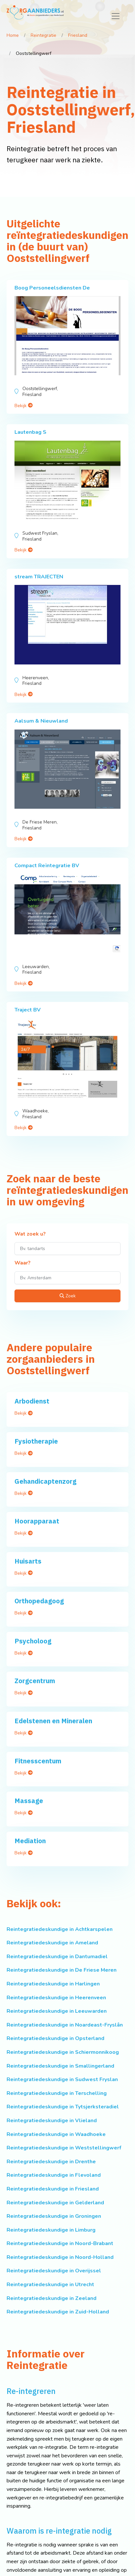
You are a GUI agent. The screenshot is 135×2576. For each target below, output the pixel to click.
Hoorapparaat (36, 1521)
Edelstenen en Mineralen (53, 1720)
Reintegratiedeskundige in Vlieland (52, 2120)
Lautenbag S (30, 432)
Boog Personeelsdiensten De (52, 287)
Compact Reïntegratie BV (46, 865)
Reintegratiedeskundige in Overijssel (54, 2270)
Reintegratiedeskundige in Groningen (54, 2216)
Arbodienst (31, 1401)
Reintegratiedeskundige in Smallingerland (60, 2066)
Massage (28, 1800)
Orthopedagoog (39, 1600)
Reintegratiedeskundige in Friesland (53, 2189)
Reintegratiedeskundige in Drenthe (51, 2161)
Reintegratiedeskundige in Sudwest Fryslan (62, 2079)
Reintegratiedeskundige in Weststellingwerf (64, 2147)
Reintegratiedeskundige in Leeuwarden (57, 2011)
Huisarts (27, 1561)
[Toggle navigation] (115, 16)
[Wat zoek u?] (67, 1248)
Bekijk (23, 406)
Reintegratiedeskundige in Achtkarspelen (60, 1929)
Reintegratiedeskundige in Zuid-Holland (58, 2311)
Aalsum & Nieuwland (41, 721)
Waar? (22, 1263)
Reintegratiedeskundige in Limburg (51, 2230)
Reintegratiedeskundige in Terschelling (57, 2093)
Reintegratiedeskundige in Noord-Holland (60, 2257)
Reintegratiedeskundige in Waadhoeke (56, 2134)
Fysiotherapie (36, 1441)
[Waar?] (67, 1277)
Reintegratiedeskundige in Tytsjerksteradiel (63, 2106)
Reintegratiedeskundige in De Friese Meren (62, 1970)
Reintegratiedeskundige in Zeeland (51, 2298)
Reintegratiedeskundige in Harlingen (53, 1983)
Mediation (30, 1840)
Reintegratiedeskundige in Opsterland (55, 2038)
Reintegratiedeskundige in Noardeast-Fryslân (65, 2025)
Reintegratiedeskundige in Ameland (52, 1942)
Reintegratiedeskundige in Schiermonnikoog (63, 2052)
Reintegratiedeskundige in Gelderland (55, 2202)
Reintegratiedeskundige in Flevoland (54, 2175)
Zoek (68, 1296)
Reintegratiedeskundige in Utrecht (50, 2284)
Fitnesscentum (37, 1760)
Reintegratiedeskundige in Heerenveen (56, 1997)
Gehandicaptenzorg (45, 1481)
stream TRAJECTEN (38, 576)
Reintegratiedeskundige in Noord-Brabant (60, 2243)
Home (13, 35)
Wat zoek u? (30, 1234)
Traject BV (27, 1009)
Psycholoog (32, 1640)
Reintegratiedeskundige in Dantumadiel (57, 1956)
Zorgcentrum (34, 1680)
